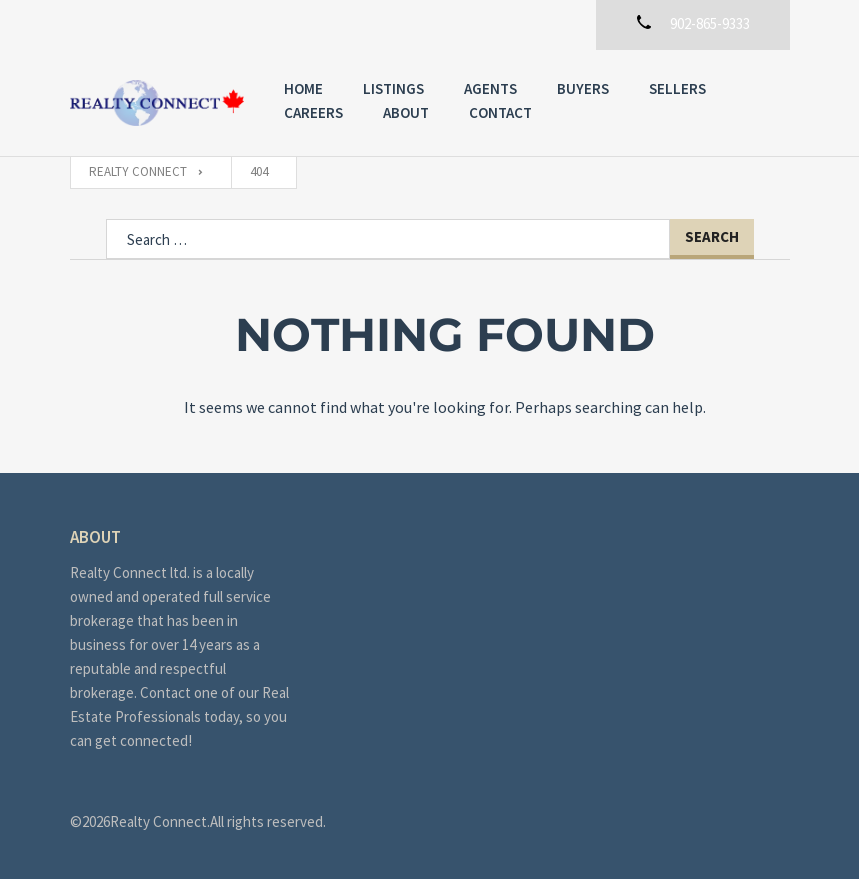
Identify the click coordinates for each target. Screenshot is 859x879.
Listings (393, 88)
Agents (490, 88)
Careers (313, 112)
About (406, 112)
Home (303, 88)
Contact (500, 112)
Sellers (677, 88)
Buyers (583, 88)
